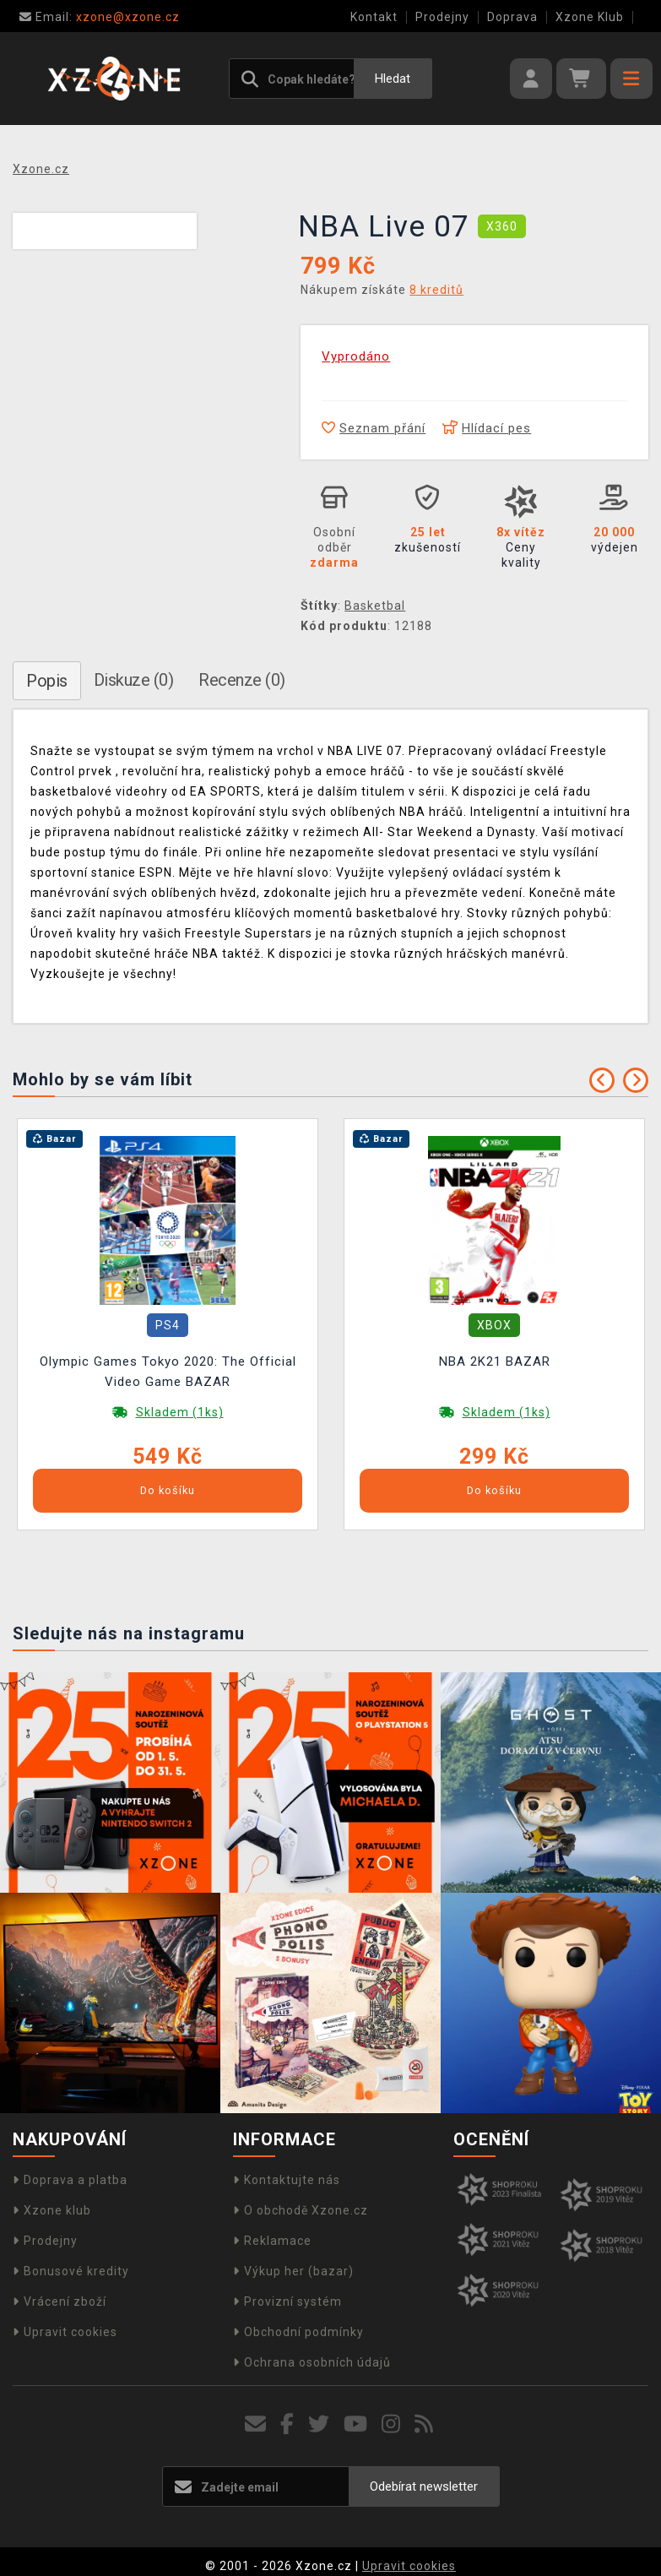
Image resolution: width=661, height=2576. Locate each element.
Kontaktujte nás (286, 2180)
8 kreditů (436, 289)
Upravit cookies (65, 2332)
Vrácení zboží (59, 2301)
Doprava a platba (70, 2180)
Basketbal (374, 605)
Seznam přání (373, 428)
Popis (47, 681)
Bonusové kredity (71, 2271)
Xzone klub (52, 2210)
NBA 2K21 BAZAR (494, 1361)
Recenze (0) (241, 680)
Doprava (512, 17)
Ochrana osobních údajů (312, 2362)
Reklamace (272, 2240)
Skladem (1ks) (180, 1412)
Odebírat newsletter (424, 2486)
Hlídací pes (486, 428)
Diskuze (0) (134, 680)
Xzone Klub (589, 17)
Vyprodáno (356, 356)
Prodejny (442, 17)
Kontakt (374, 17)
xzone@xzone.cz (99, 17)
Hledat (392, 78)
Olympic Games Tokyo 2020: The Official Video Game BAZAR (168, 1371)
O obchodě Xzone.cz (300, 2210)
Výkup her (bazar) (293, 2271)
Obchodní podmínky (298, 2332)
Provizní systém (287, 2301)
